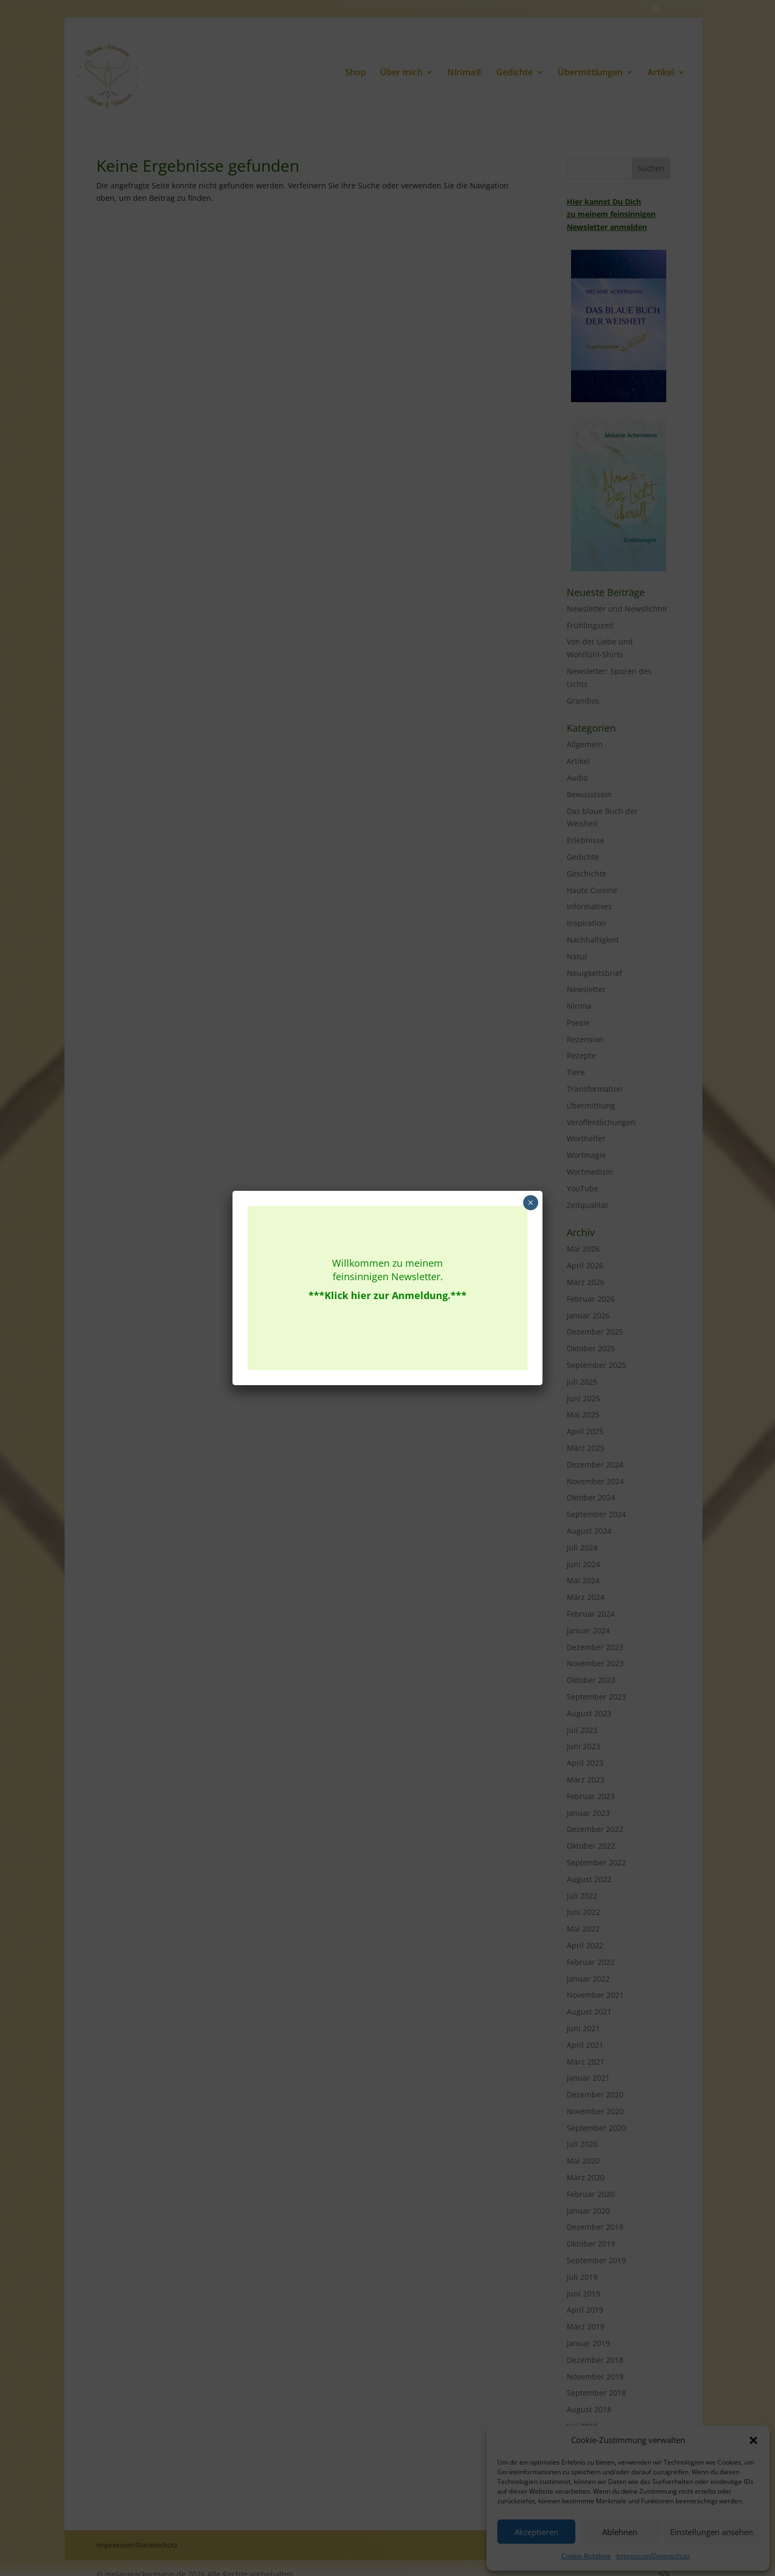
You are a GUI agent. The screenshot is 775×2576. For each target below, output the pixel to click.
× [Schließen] (530, 1203)
